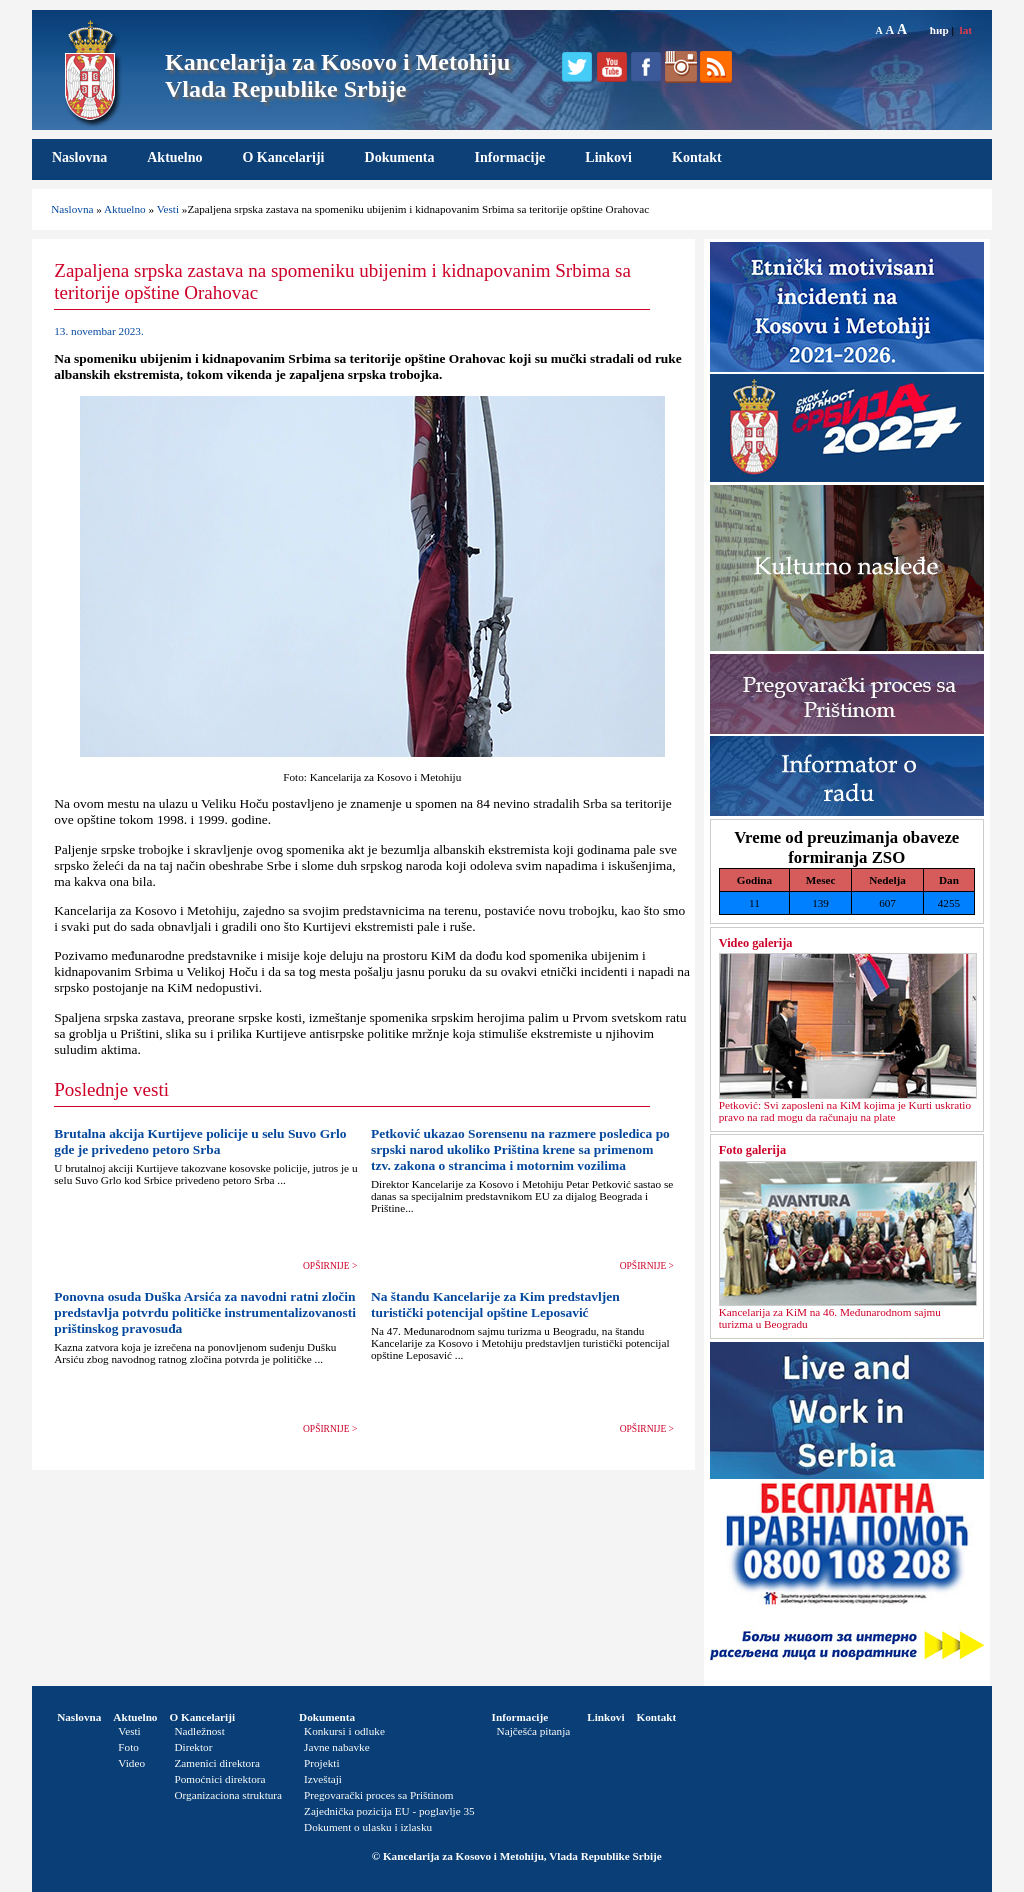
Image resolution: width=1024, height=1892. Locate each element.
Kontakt (697, 157)
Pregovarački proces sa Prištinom (378, 1795)
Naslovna (79, 157)
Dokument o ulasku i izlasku (368, 1827)
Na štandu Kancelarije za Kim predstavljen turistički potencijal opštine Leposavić (495, 1304)
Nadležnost (199, 1731)
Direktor (193, 1747)
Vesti (168, 209)
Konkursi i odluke (344, 1731)
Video (131, 1763)
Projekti (321, 1763)
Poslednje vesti (111, 1089)
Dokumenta (400, 157)
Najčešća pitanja (534, 1731)
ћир (939, 30)
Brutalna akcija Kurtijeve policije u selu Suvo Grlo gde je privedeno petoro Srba (200, 1141)
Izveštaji (323, 1779)
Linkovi (608, 157)
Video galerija (756, 943)
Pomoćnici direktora (219, 1779)
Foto (128, 1747)
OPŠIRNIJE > (330, 1266)
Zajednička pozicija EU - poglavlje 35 (389, 1811)
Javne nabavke (337, 1747)
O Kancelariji (283, 157)
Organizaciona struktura (228, 1795)
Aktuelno (174, 157)
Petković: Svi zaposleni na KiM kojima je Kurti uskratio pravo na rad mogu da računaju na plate (845, 1111)
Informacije (510, 157)
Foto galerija (752, 1150)
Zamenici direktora (216, 1763)
